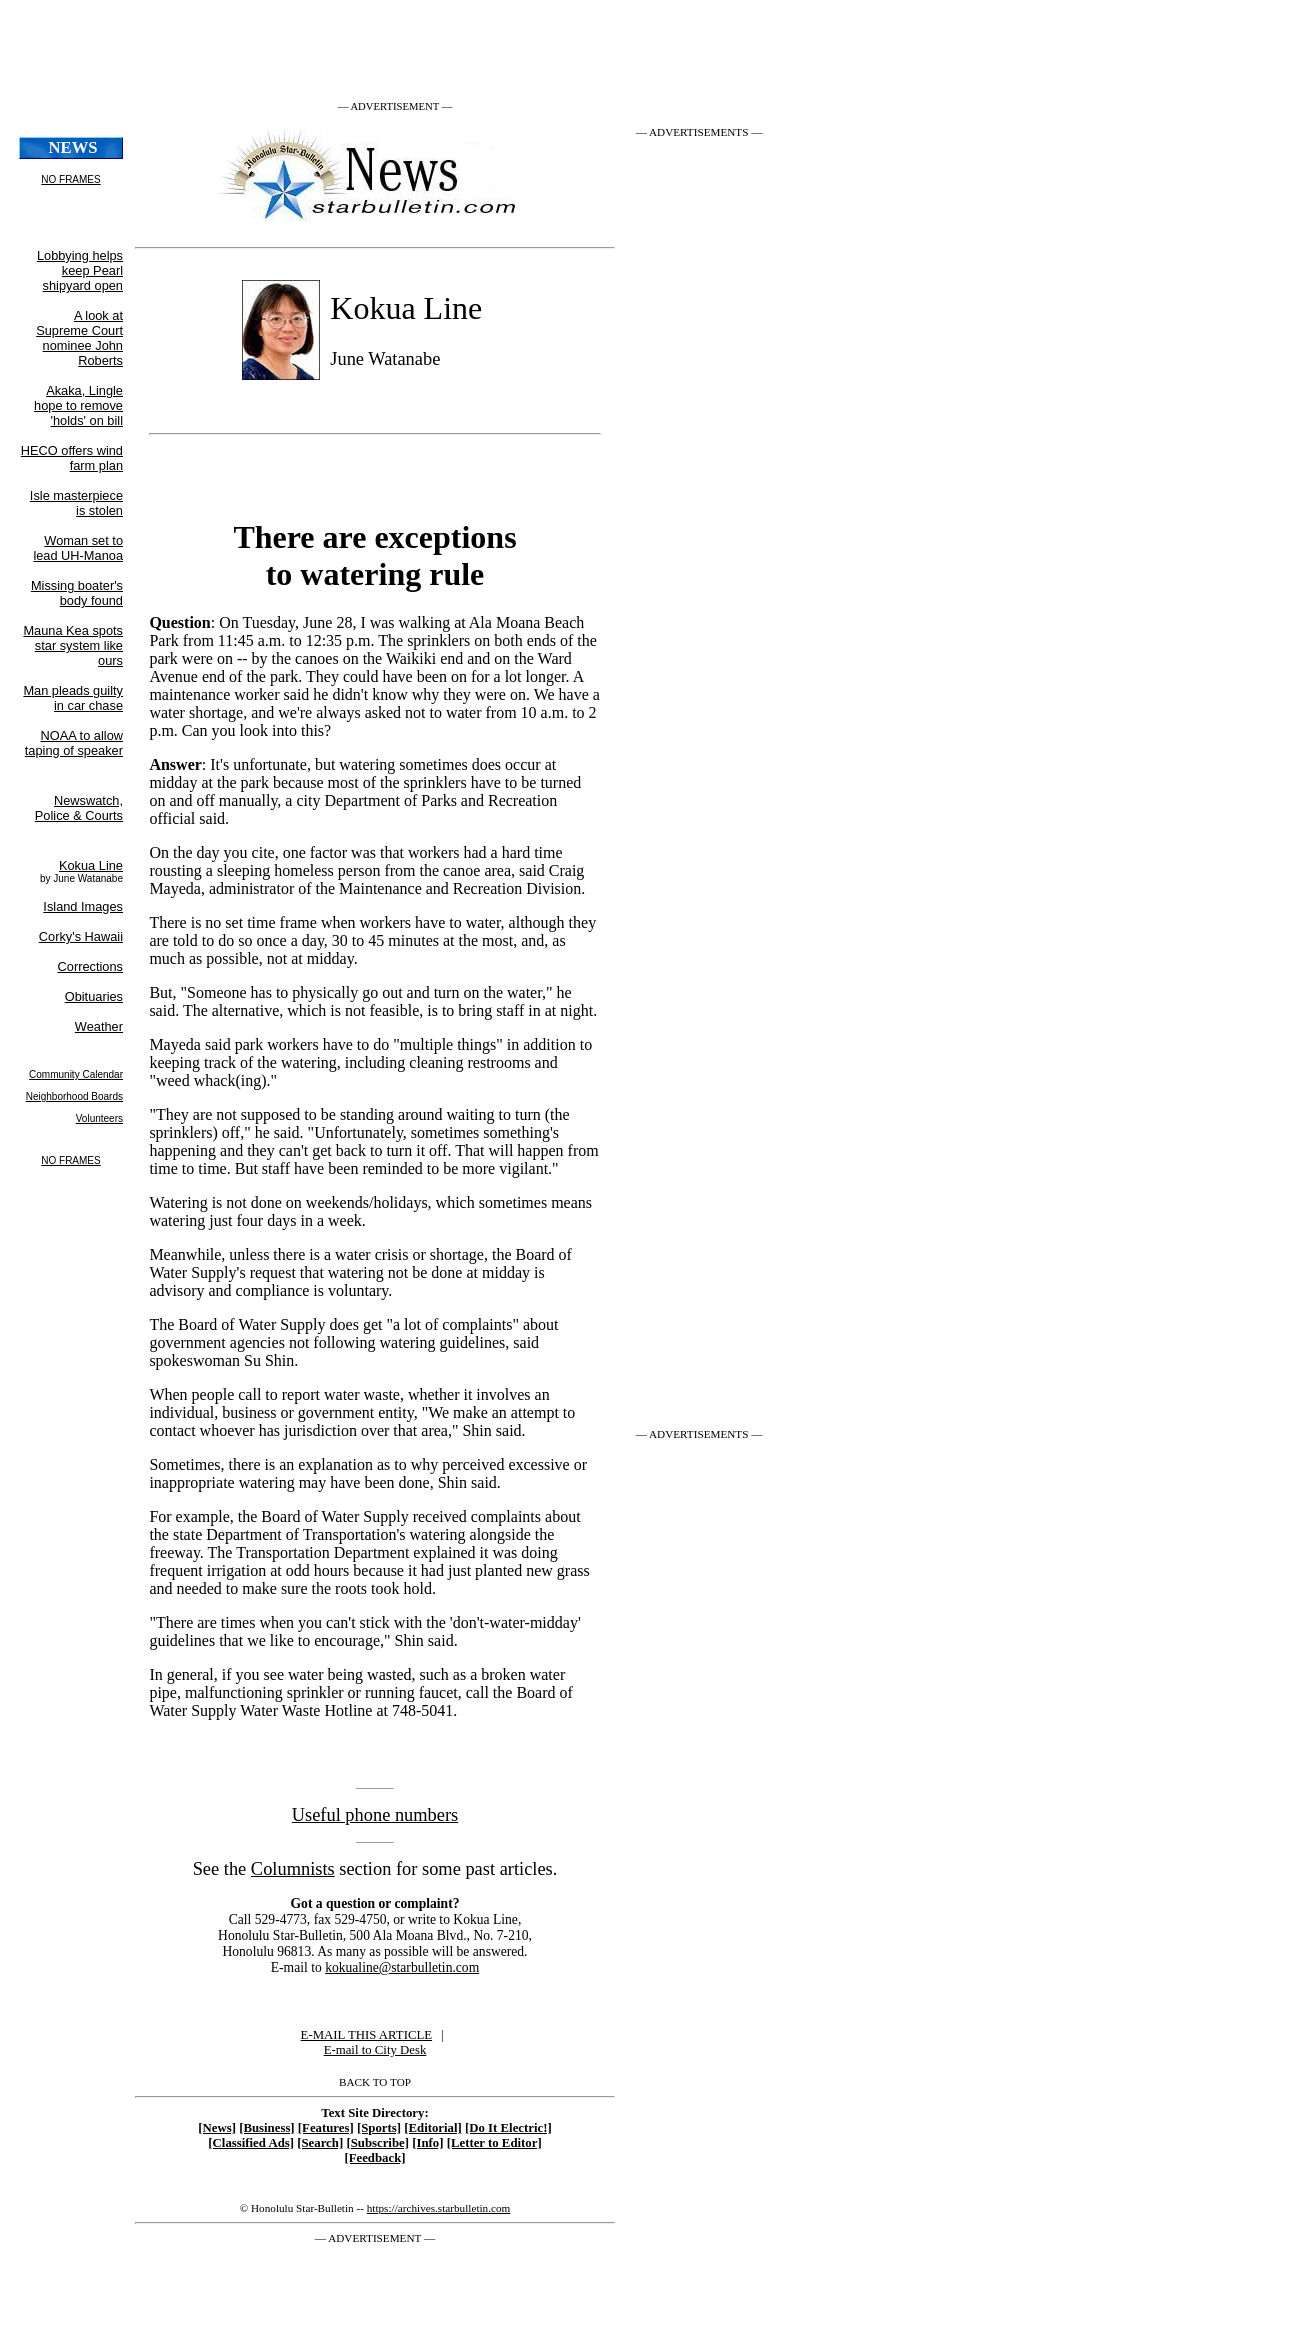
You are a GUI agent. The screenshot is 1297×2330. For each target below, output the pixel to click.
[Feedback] (374, 2158)
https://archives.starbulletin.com (439, 2208)
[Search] (320, 2143)
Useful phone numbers (375, 1815)
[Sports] (379, 2128)
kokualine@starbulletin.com (402, 1967)
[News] (217, 2128)
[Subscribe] (377, 2143)
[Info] (427, 2143)
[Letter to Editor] (494, 2143)
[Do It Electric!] (508, 2128)
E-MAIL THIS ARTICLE (366, 2035)
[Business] (266, 2128)
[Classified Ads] (251, 2143)
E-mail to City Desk (375, 2050)
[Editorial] (433, 2128)
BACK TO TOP (375, 2082)
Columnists (293, 1869)
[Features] (326, 2128)
